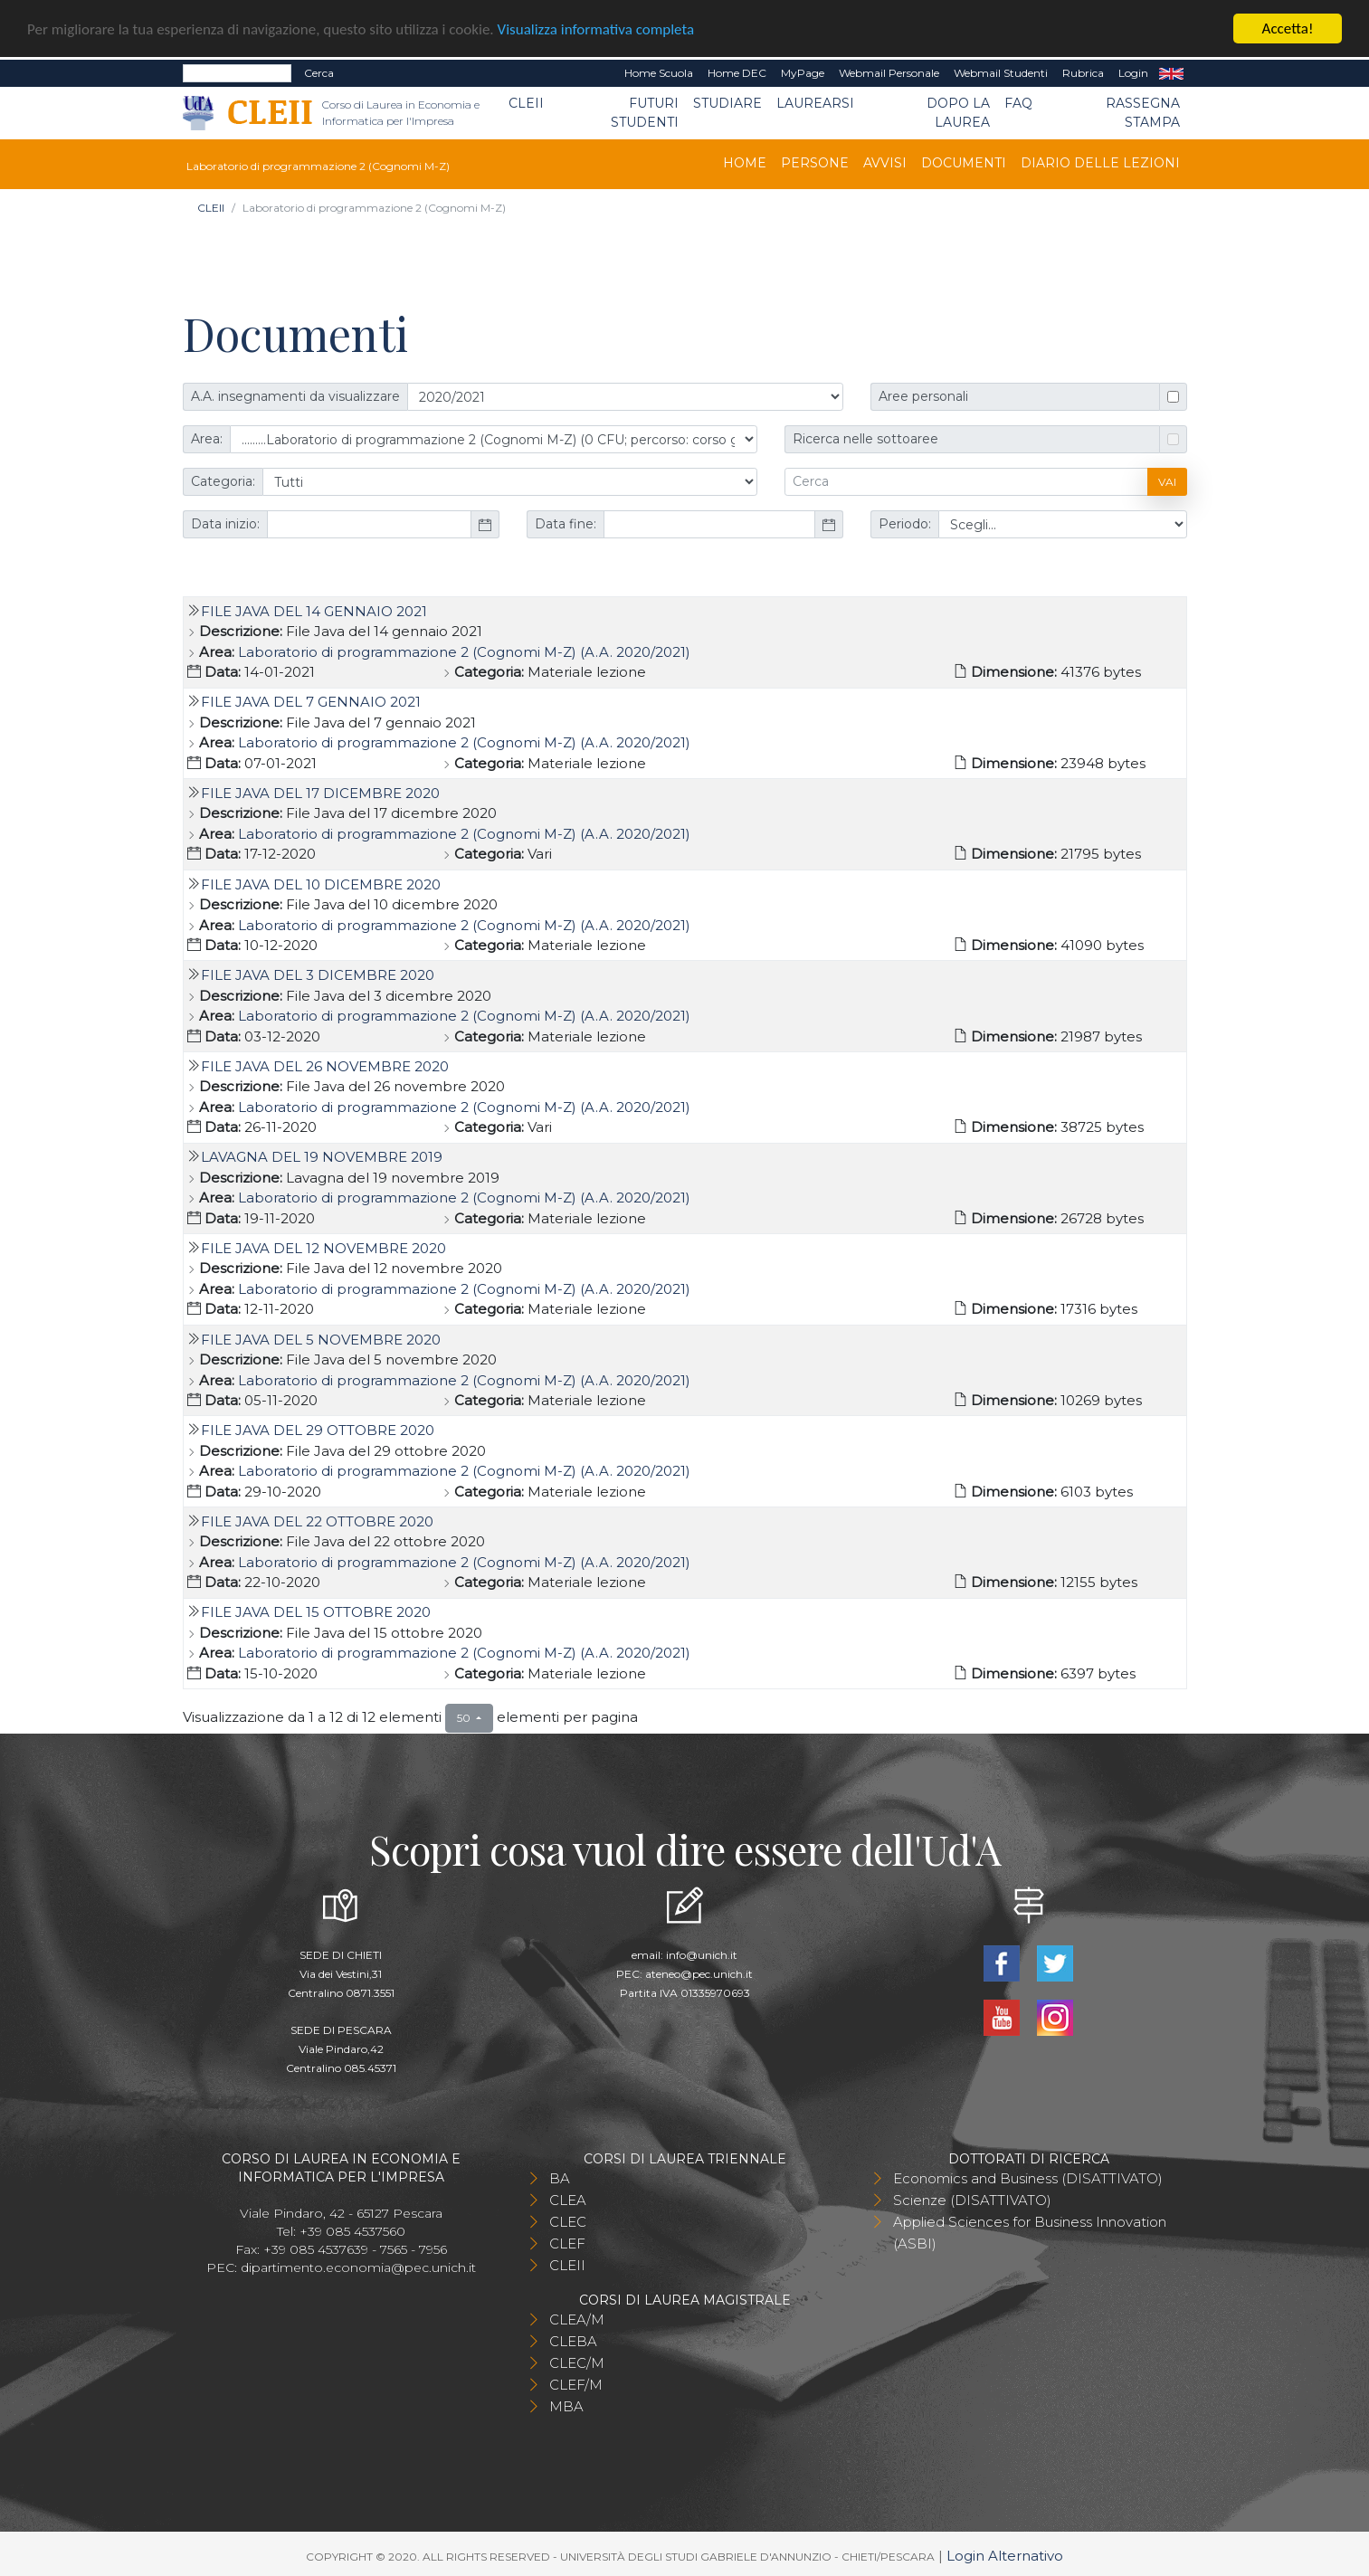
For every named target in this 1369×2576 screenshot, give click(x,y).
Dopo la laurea (958, 112)
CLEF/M (576, 2383)
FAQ (1018, 103)
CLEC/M (576, 2362)
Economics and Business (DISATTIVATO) (1028, 2177)
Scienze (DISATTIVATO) (972, 2199)
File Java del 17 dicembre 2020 (320, 793)
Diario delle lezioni (1100, 163)
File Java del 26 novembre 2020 (325, 1065)
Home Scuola (658, 73)
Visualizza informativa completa (596, 28)
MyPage (802, 73)
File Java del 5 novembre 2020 (321, 1338)
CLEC (567, 2220)
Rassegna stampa (1143, 112)
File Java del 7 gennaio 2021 (311, 701)
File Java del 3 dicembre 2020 (317, 975)
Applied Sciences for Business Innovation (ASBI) (1029, 2231)
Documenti (963, 163)
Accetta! (1288, 28)
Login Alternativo (1004, 2554)
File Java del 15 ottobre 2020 (316, 1612)
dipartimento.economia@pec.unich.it (358, 2266)
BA (559, 2177)
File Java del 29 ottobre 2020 (317, 1430)
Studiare (727, 103)
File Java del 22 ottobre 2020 (317, 1520)
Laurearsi (815, 103)
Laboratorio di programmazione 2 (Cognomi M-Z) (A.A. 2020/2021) (464, 651)
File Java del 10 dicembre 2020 (321, 883)
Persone (815, 163)
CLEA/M (576, 2318)
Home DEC (737, 73)
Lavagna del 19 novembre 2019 (321, 1156)
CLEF (567, 2242)
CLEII (526, 103)
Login (1133, 73)
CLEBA (573, 2340)
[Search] (237, 73)
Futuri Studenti (645, 112)
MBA (566, 2405)
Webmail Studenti (1001, 73)
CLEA (567, 2199)
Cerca (319, 73)
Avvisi (885, 163)
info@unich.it (701, 1954)
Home (744, 163)
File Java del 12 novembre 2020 (323, 1248)
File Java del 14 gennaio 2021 (314, 610)
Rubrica (1083, 73)
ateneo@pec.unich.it (699, 1973)
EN (1171, 73)
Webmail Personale (889, 73)
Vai (1167, 481)
